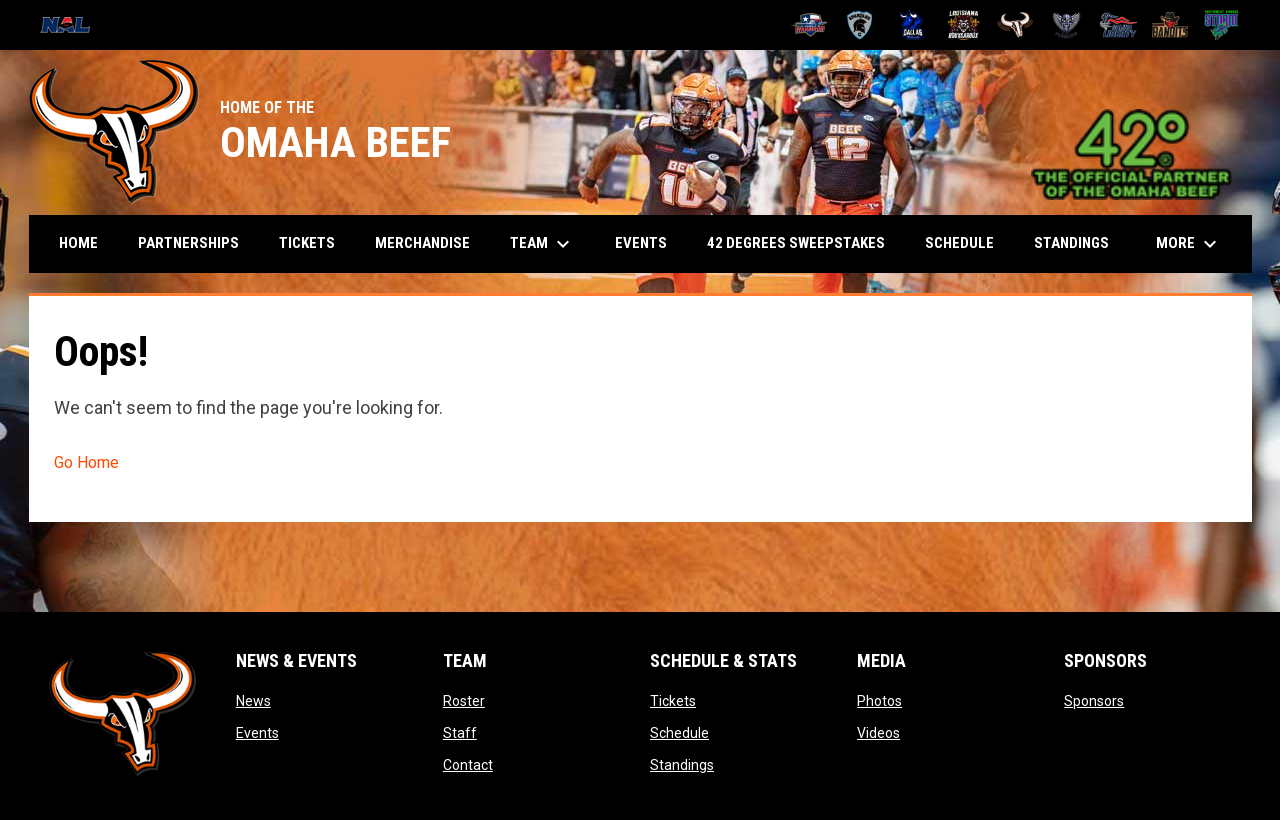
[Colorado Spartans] (860, 25)
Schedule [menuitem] (959, 243)
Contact (468, 765)
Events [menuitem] (641, 243)
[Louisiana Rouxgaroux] (963, 25)
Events (257, 733)
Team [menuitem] (542, 244)
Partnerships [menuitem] (188, 243)
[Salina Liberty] (1118, 25)
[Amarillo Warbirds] (808, 25)
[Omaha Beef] (1015, 25)
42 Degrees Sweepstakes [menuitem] (796, 243)
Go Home (86, 462)
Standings (682, 765)
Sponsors (1094, 701)
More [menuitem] (1189, 244)
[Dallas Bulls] (911, 25)
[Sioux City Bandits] (1170, 25)
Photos (879, 701)
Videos (878, 733)
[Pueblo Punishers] (1066, 25)
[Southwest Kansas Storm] (1221, 25)
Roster (464, 701)
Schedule (679, 733)
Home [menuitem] (78, 243)
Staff (460, 733)
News (253, 701)
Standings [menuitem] (1071, 243)
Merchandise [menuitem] (422, 243)
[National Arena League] (72, 25)
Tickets (673, 701)
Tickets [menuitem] (307, 243)
